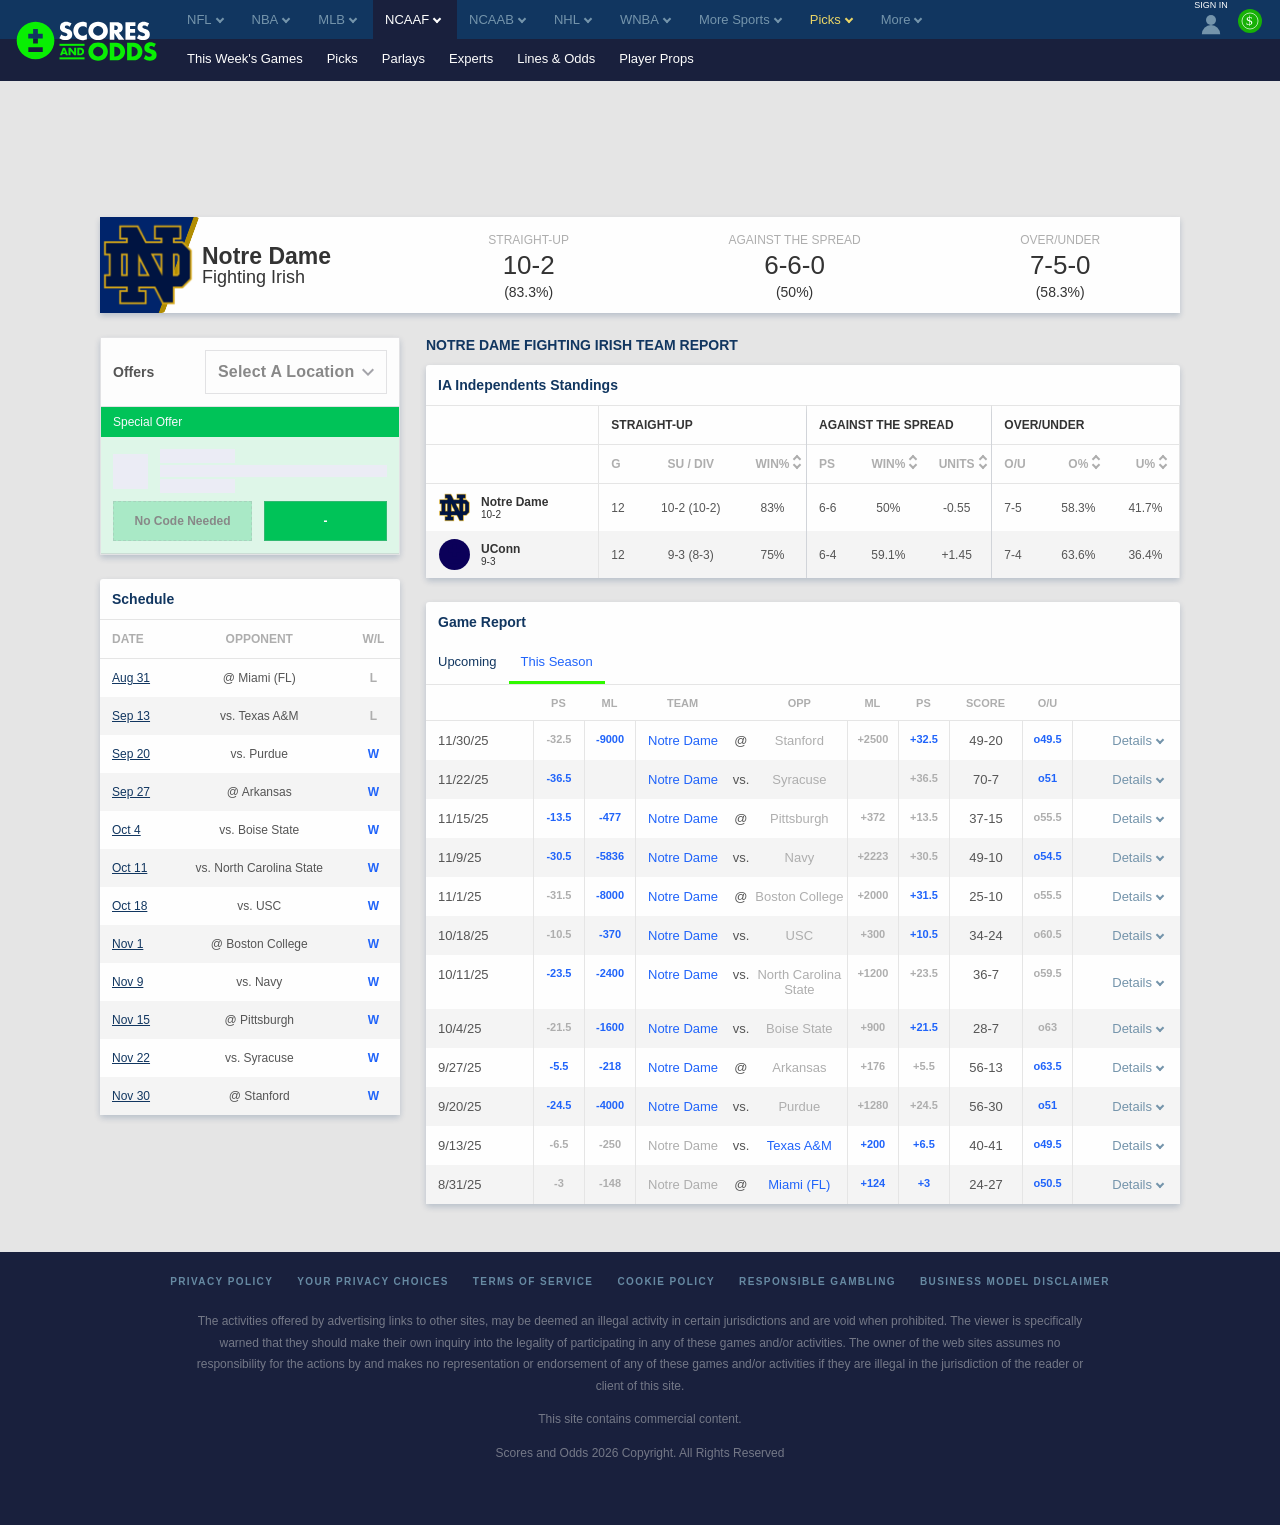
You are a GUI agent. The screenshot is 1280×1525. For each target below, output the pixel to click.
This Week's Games (245, 58)
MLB (337, 19)
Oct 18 (129, 906)
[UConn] (500, 549)
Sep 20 (131, 754)
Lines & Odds (556, 58)
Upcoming (467, 661)
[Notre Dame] (514, 502)
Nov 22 (131, 1058)
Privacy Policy (221, 1281)
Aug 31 (131, 678)
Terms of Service (533, 1281)
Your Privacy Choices (373, 1281)
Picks (342, 58)
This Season (557, 661)
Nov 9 (127, 982)
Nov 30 (131, 1096)
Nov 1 (127, 944)
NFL (205, 19)
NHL (573, 19)
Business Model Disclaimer (1015, 1281)
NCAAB (497, 19)
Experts (471, 58)
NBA (271, 19)
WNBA (645, 19)
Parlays (403, 58)
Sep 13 (131, 716)
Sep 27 (131, 792)
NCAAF (413, 19)
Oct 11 (129, 868)
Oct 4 (126, 830)
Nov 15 (131, 1020)
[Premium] (1250, 29)
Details (1138, 740)
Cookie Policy (666, 1281)
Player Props (656, 58)
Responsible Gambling (817, 1281)
